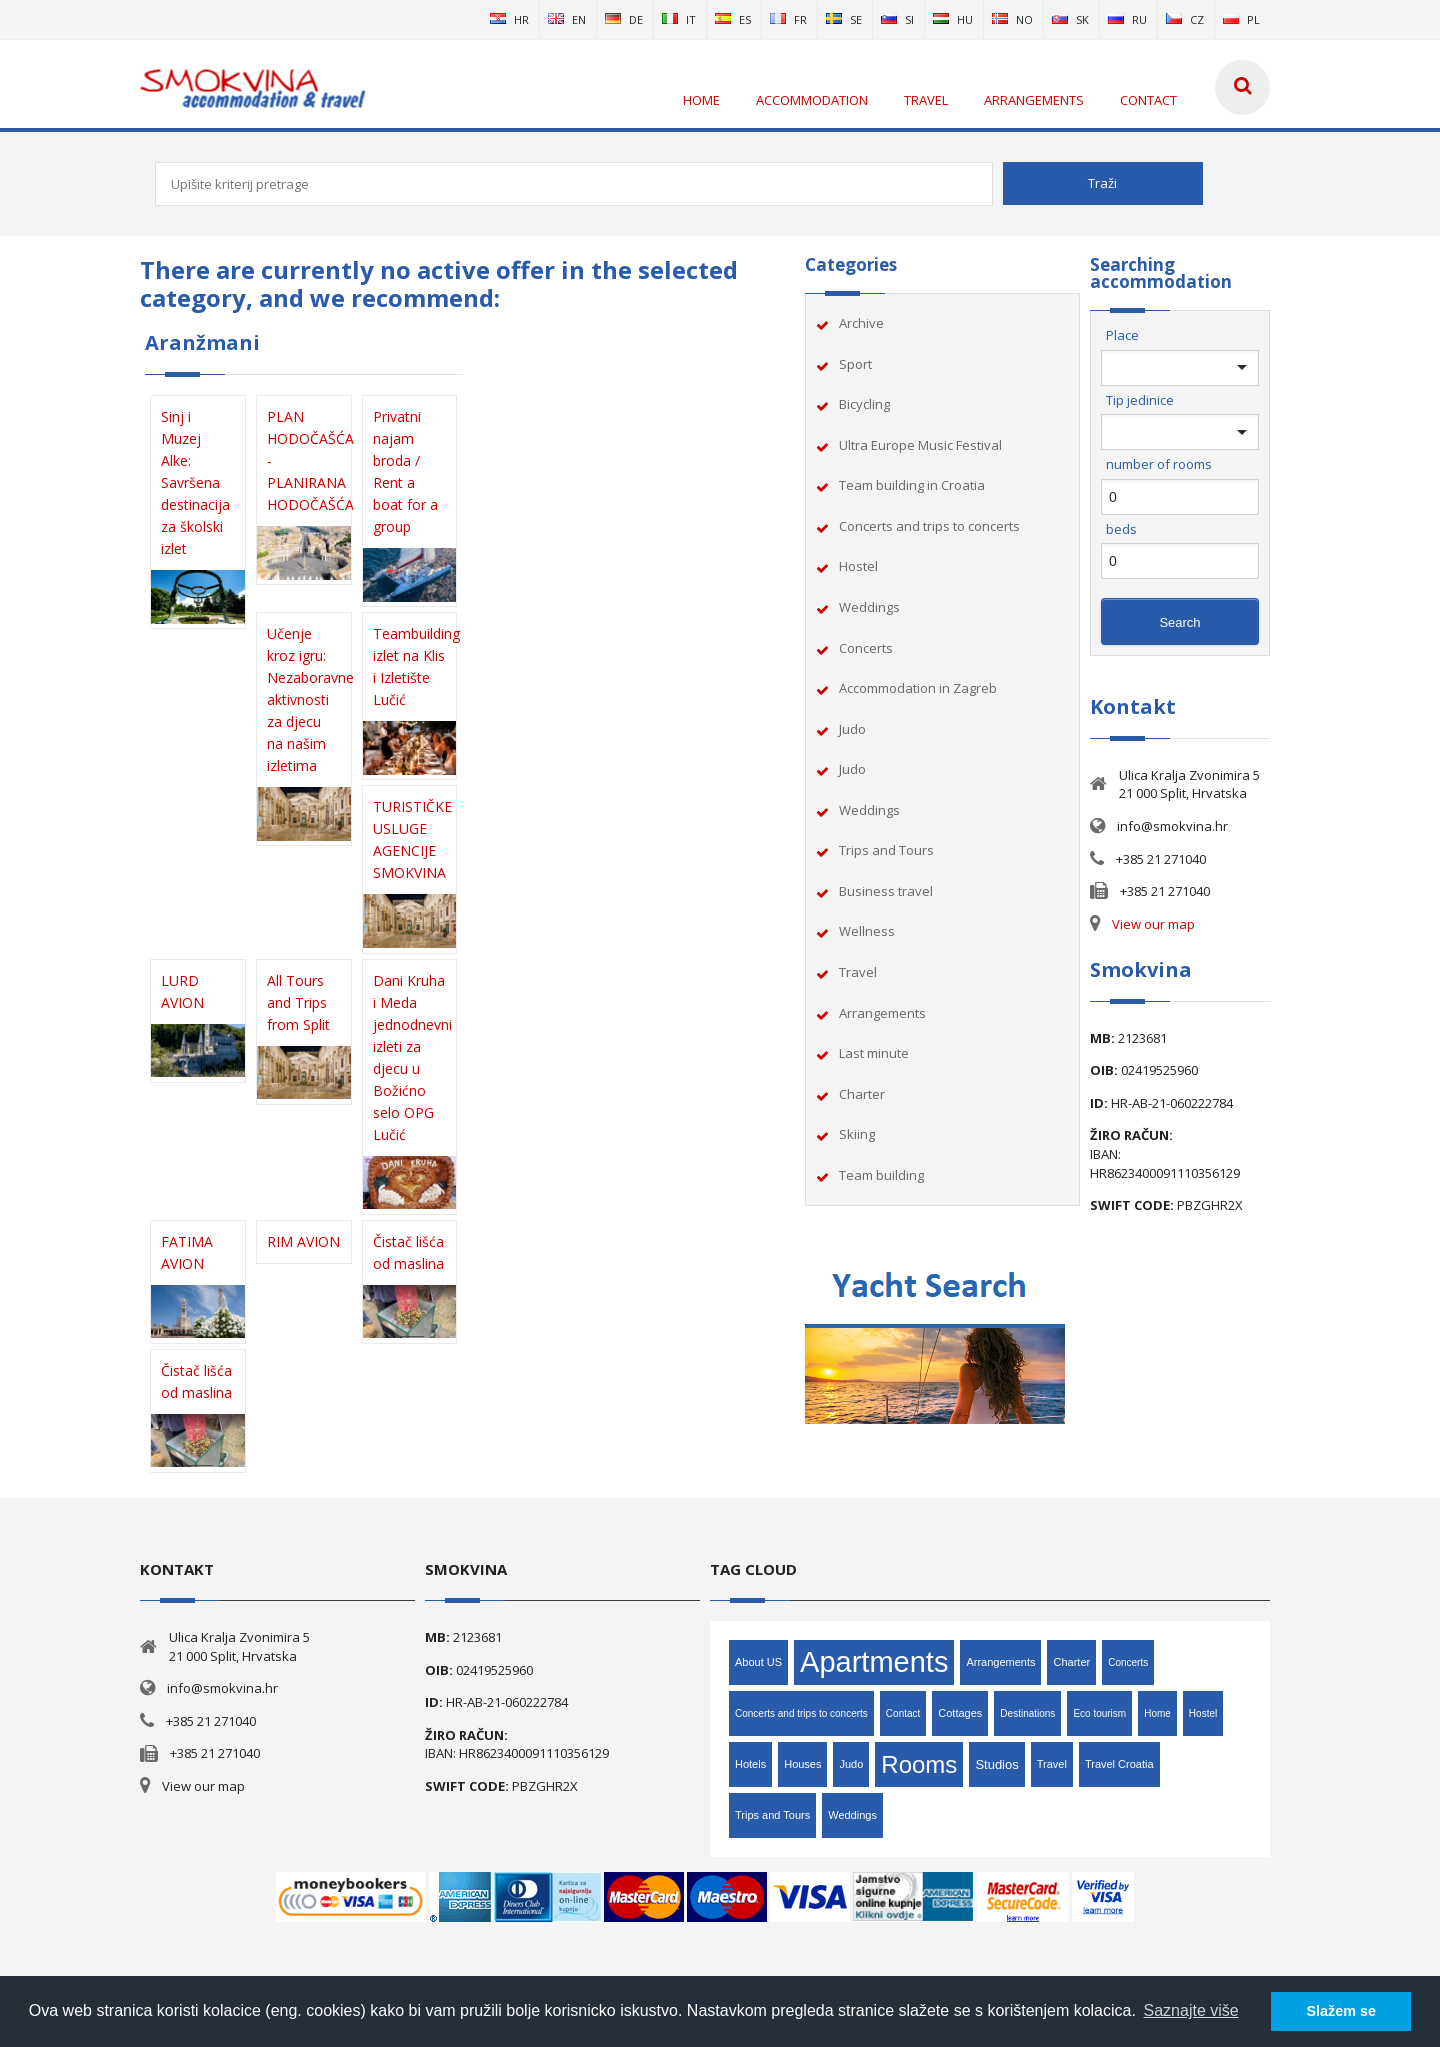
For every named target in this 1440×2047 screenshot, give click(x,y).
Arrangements (882, 1013)
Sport (855, 364)
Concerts (866, 648)
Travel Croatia (1119, 1764)
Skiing (857, 1134)
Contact (903, 1713)
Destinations (1027, 1713)
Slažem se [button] (1341, 2011)
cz (1185, 19)
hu (953, 19)
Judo (852, 729)
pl (1241, 19)
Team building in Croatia (912, 485)
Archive (861, 323)
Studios (996, 1764)
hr (509, 19)
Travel (858, 972)
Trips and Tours (886, 850)
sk (1070, 19)
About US (758, 1662)
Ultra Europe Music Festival (920, 445)
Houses (802, 1764)
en (567, 19)
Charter (862, 1094)
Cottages (960, 1713)
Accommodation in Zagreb (918, 688)
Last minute (874, 1053)
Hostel (858, 566)
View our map (1153, 924)
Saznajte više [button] (1191, 2010)
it (679, 19)
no (1012, 19)
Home (1157, 1713)
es (733, 19)
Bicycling (864, 404)
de (624, 19)
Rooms (919, 1764)
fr (788, 19)
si (897, 19)
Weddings (869, 607)
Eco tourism (1099, 1713)
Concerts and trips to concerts (929, 526)
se (844, 19)
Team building (881, 1175)
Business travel (886, 891)
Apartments (874, 1662)
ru (1127, 19)
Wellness (867, 931)
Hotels (750, 1764)
